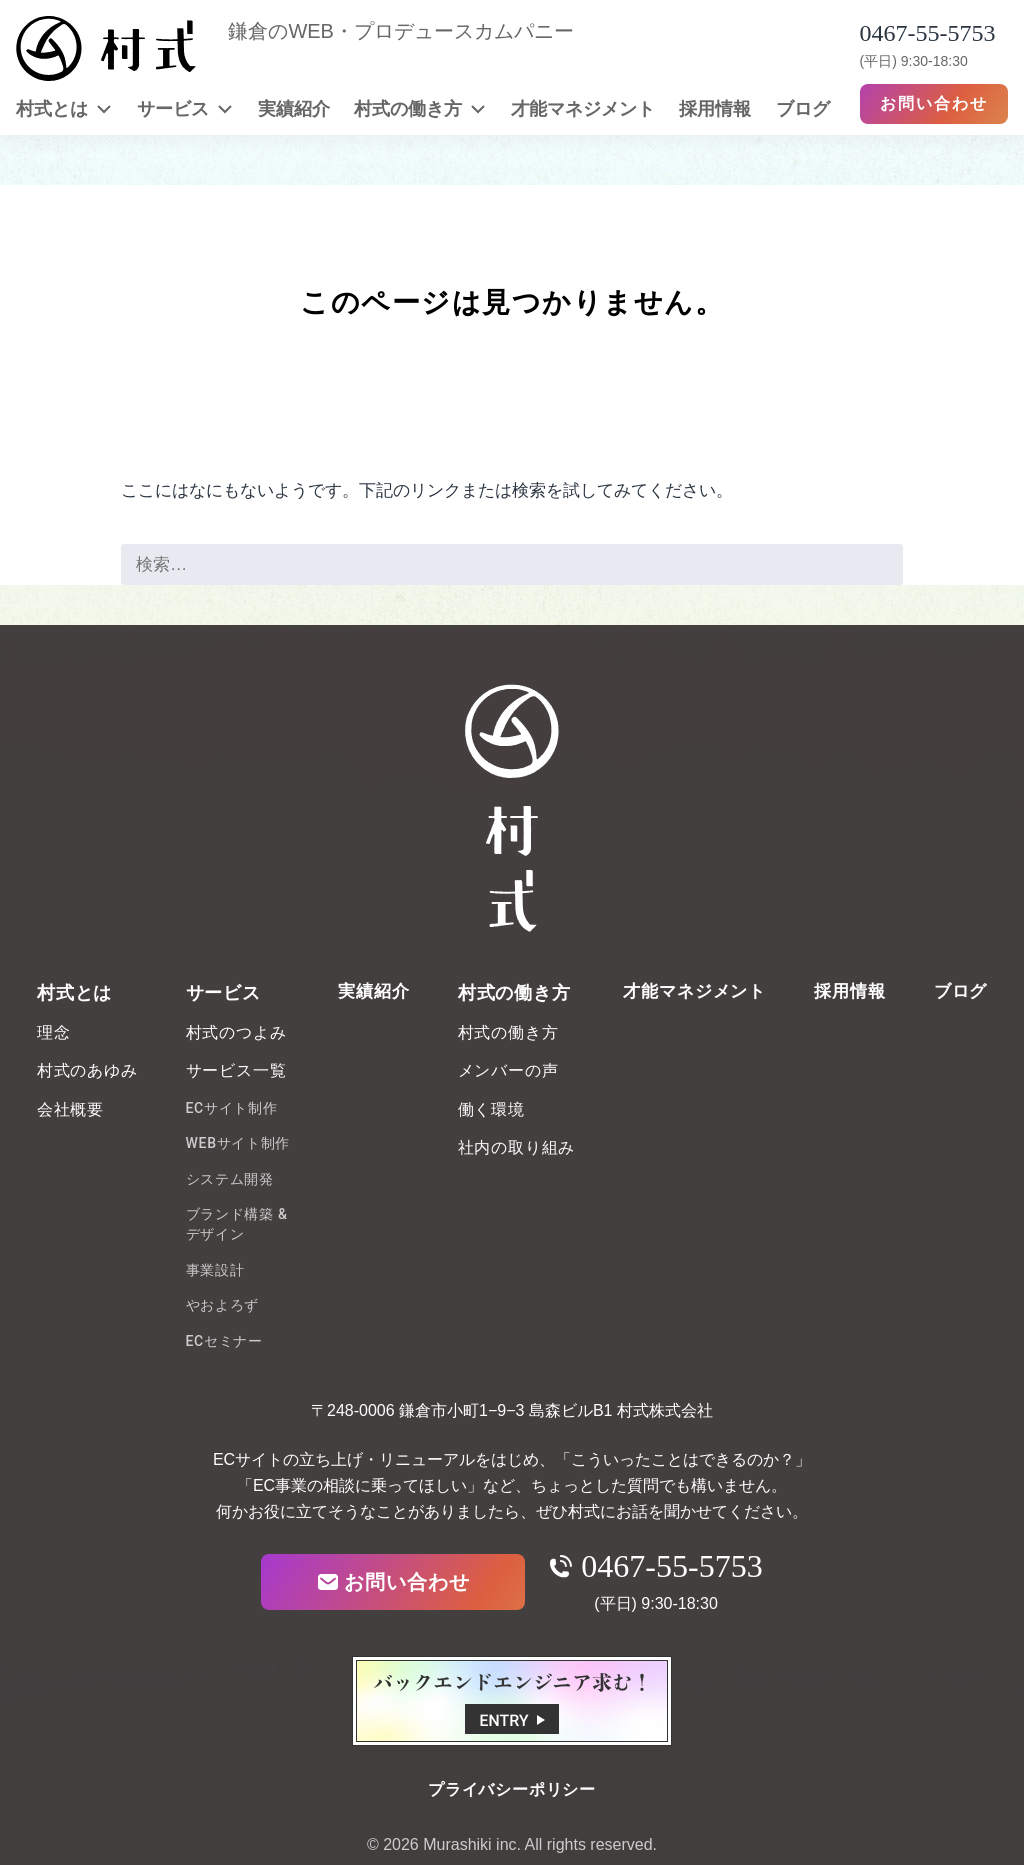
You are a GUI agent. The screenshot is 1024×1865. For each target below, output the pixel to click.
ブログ (803, 108)
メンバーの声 (508, 1070)
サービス (185, 108)
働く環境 (491, 1109)
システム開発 (230, 1179)
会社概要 (70, 1109)
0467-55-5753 (655, 1566)
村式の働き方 (420, 108)
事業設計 (215, 1270)
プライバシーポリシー (512, 1789)
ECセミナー (224, 1341)
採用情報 (715, 108)
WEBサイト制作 (238, 1143)
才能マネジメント (583, 108)
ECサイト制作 (232, 1108)
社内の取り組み (517, 1147)
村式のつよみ (236, 1032)
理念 (54, 1032)
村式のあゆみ (87, 1070)
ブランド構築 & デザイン (237, 1224)
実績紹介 (294, 108)
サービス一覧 (236, 1070)
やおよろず (223, 1305)
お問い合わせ (934, 103)
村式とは (64, 108)
